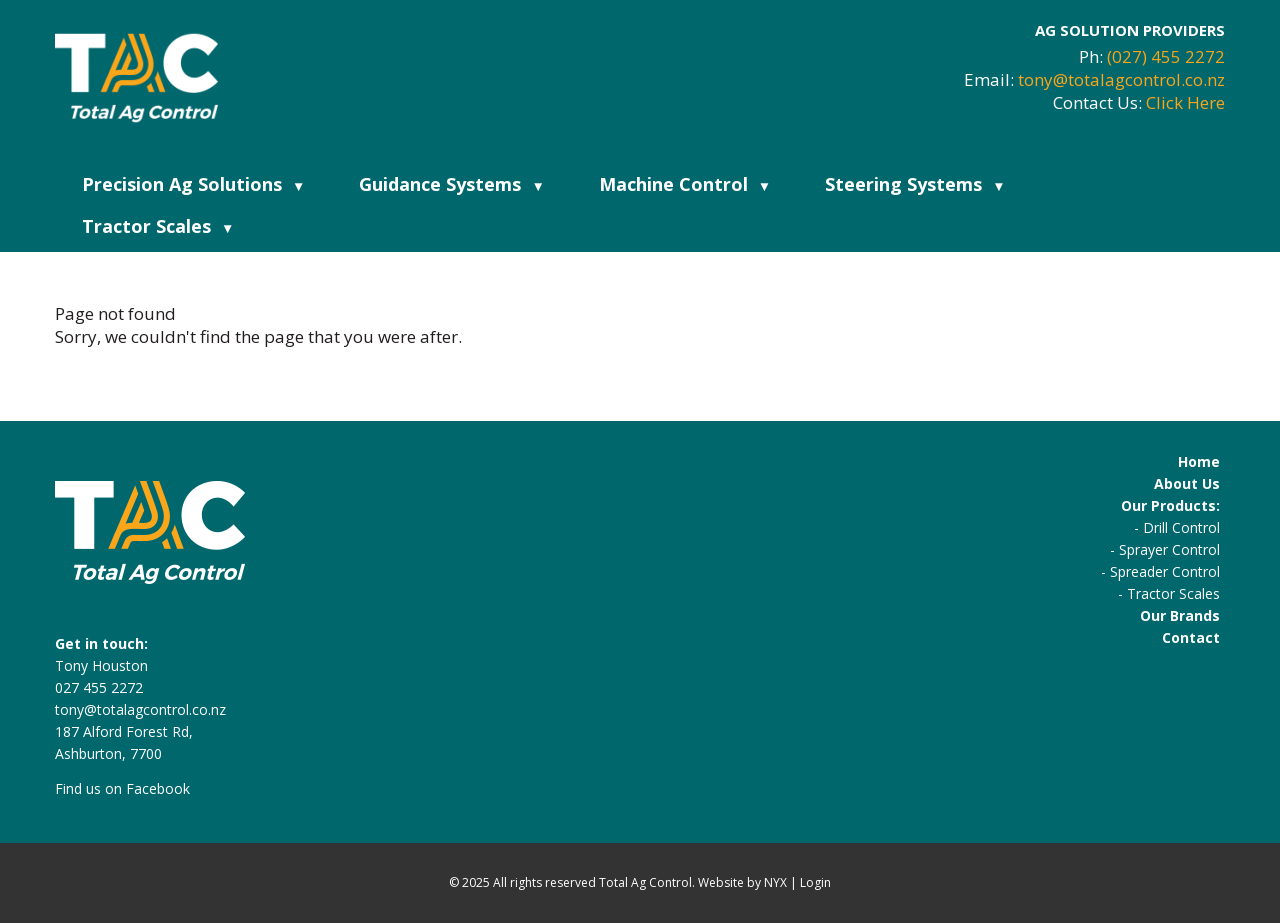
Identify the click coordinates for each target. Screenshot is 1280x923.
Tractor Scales (158, 226)
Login (815, 882)
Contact (1191, 637)
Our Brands (1180, 615)
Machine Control (685, 184)
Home (1199, 461)
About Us (1187, 483)
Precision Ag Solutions (193, 184)
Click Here (1185, 102)
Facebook (158, 788)
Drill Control (1181, 527)
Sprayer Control (1169, 549)
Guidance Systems (451, 184)
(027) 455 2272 (1166, 56)
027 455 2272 (99, 687)
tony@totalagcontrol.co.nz (1121, 79)
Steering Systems (915, 184)
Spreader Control (1165, 571)
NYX (775, 882)
